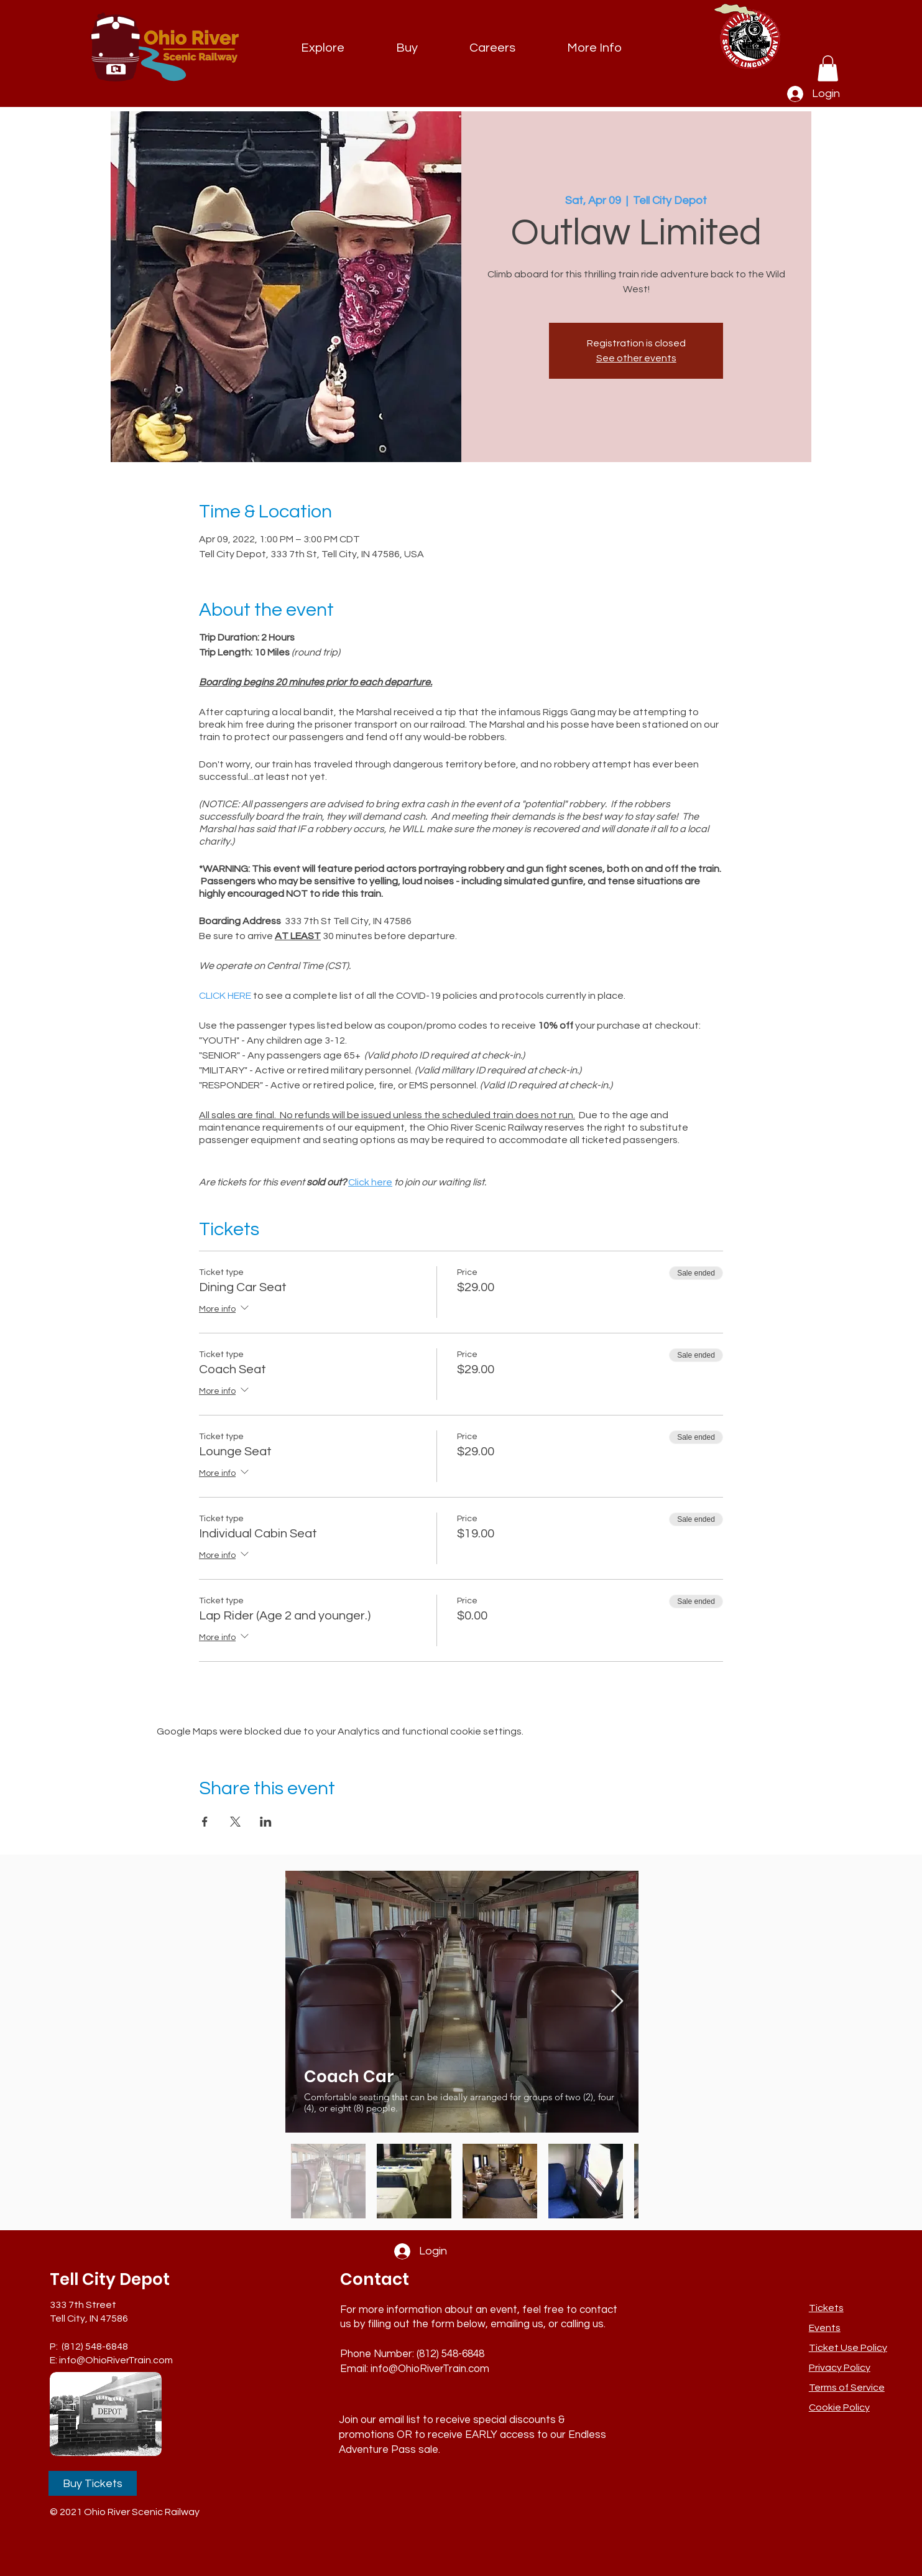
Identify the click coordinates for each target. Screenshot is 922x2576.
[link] (828, 68)
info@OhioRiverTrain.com (116, 2360)
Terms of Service (847, 2388)
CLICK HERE (225, 996)
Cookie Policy (839, 2407)
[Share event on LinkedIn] (266, 1822)
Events (825, 2328)
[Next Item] (617, 2002)
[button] (595, 47)
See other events (636, 358)
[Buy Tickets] (92, 2483)
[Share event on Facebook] (205, 1822)
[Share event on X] (235, 1822)
